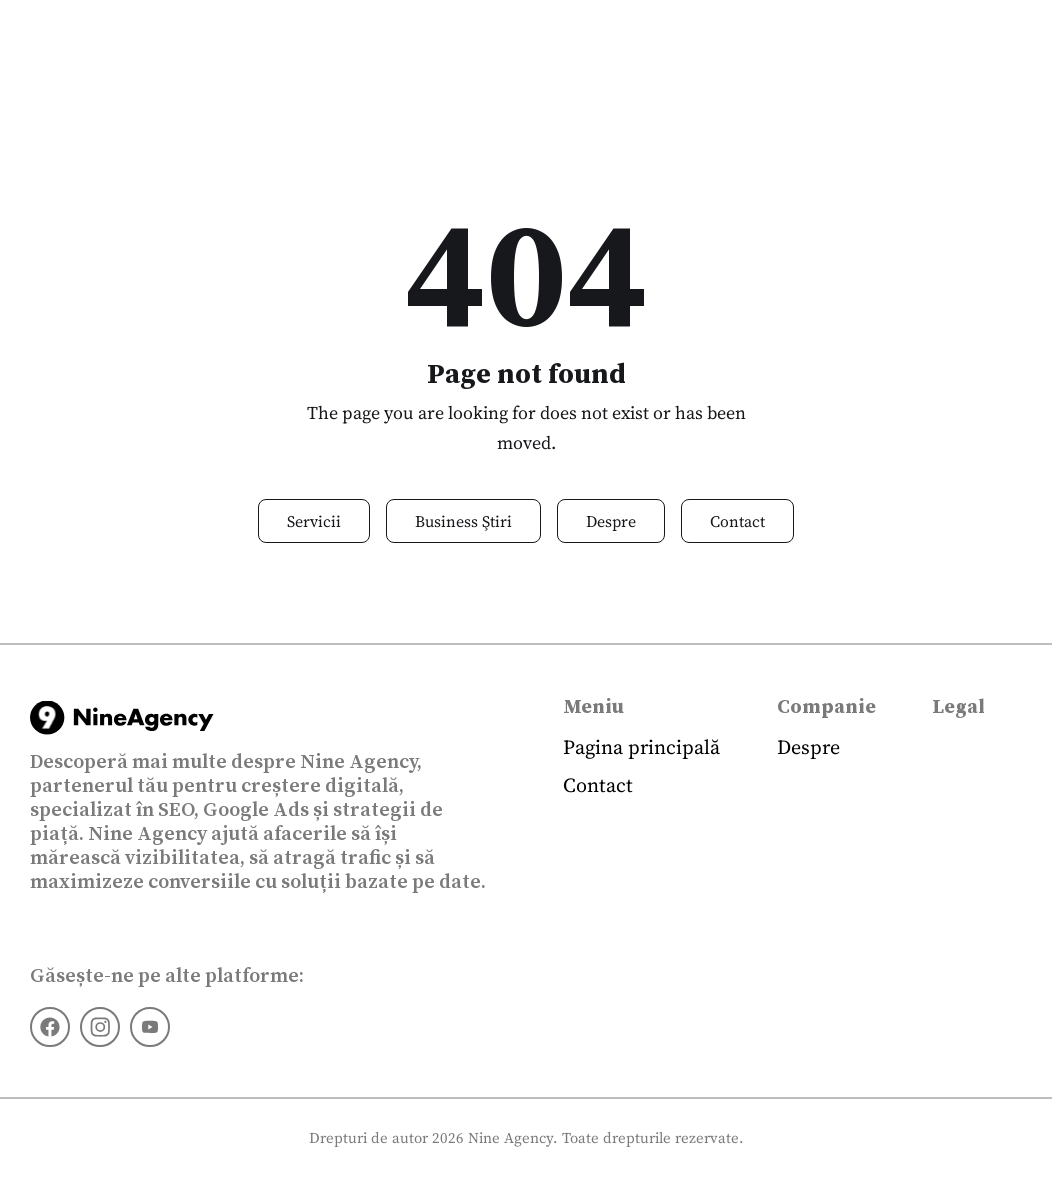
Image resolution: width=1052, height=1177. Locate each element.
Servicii (314, 521)
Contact (737, 521)
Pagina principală (641, 747)
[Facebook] (50, 1027)
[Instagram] (100, 1027)
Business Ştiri (463, 521)
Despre (611, 521)
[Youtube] (150, 1027)
